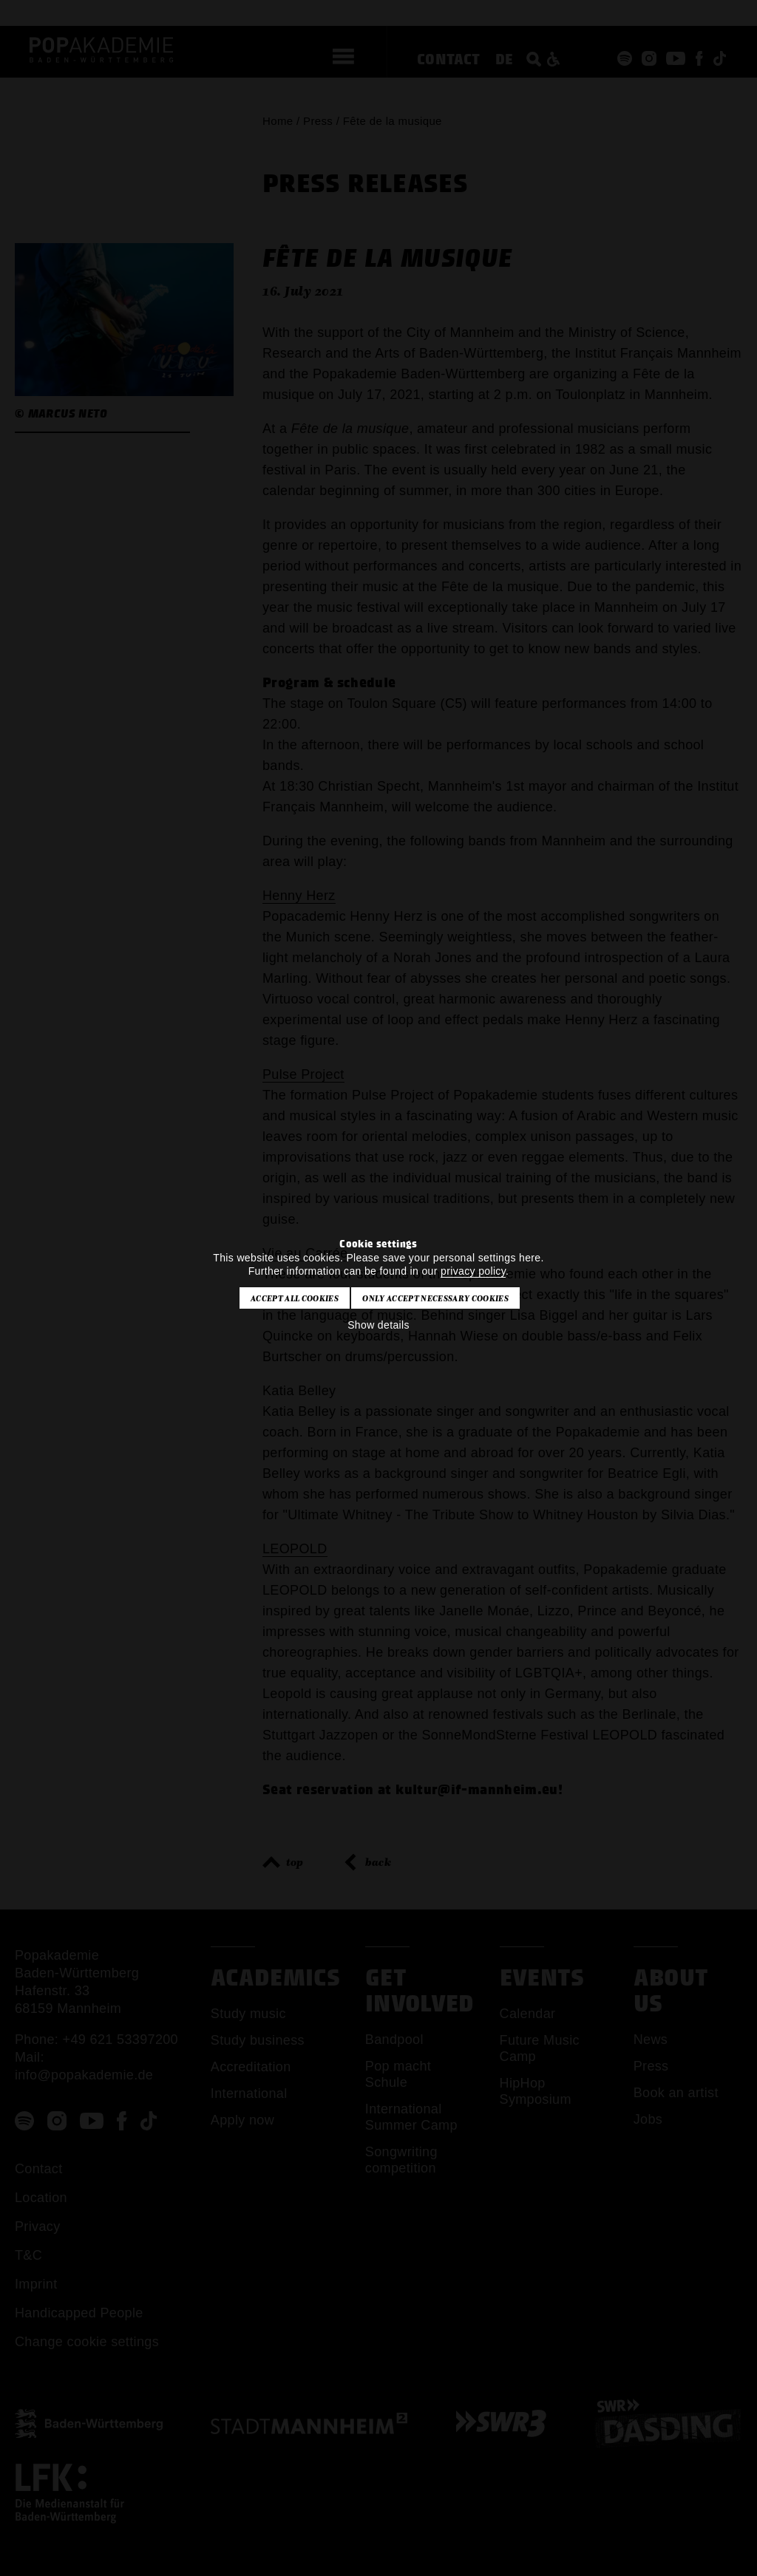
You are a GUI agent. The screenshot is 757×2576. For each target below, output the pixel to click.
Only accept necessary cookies (435, 1298)
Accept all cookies (295, 1298)
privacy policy (473, 1271)
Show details (378, 1325)
